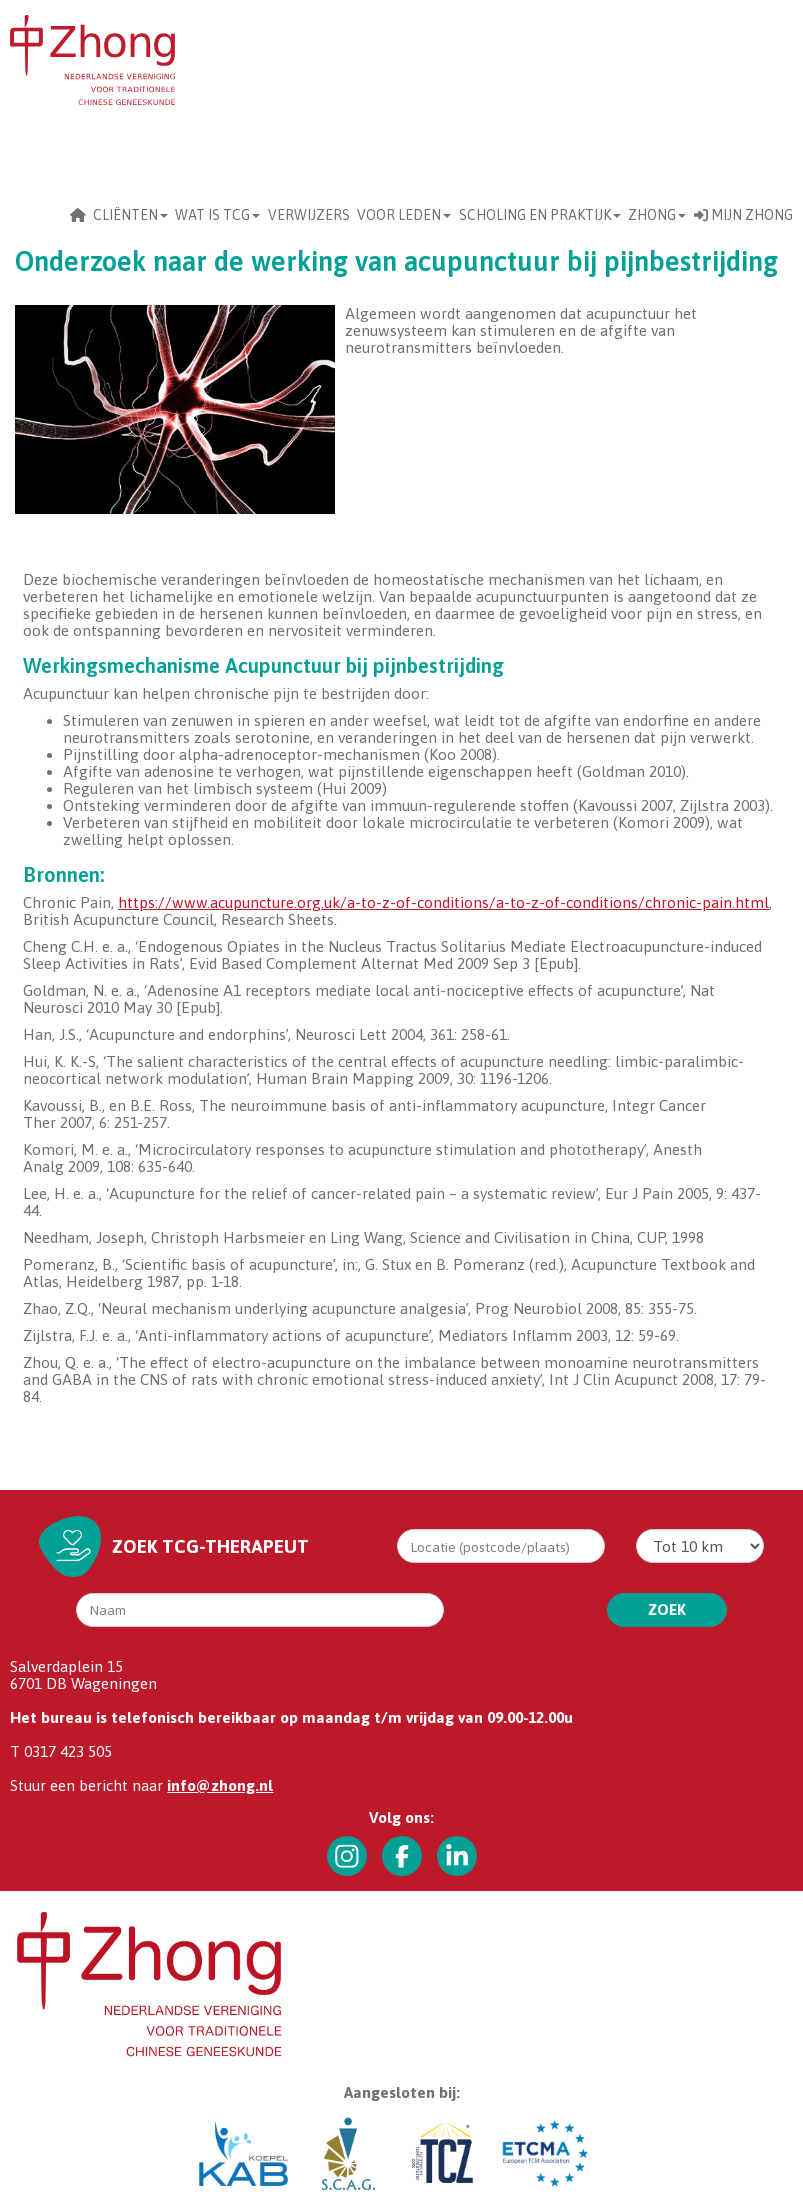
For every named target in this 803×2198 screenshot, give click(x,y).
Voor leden (404, 215)
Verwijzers (309, 215)
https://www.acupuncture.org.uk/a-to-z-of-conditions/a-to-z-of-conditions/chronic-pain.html (443, 902)
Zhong (657, 215)
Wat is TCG (217, 215)
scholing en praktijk (540, 215)
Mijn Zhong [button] (743, 215)
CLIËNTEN (130, 215)
